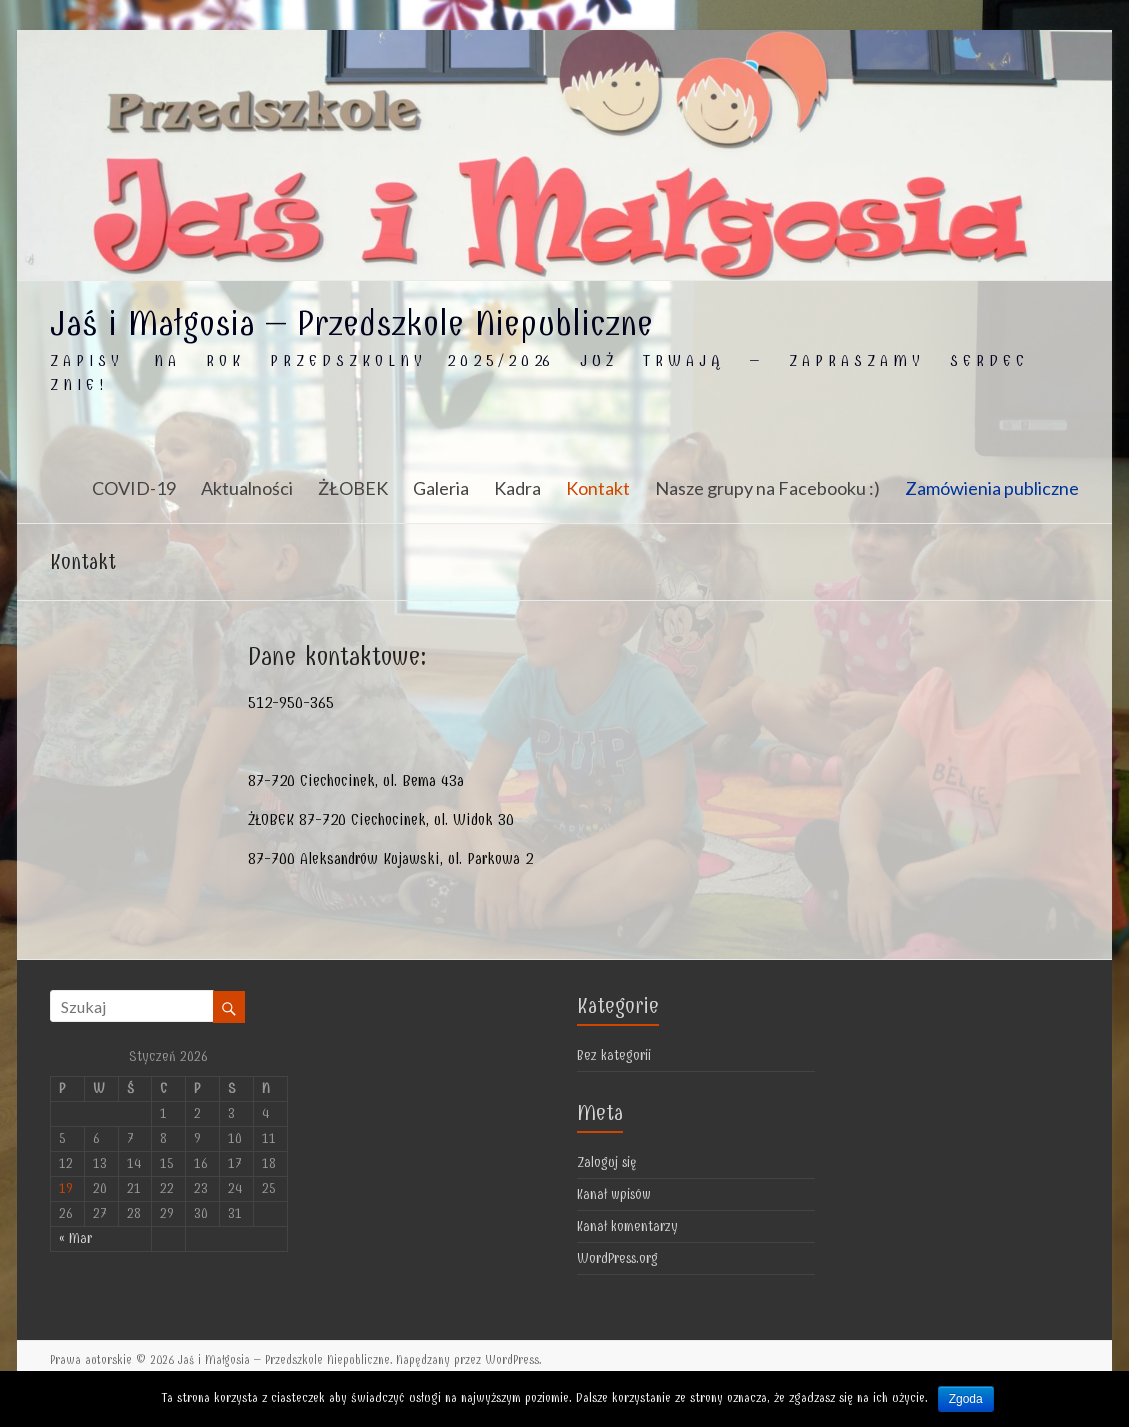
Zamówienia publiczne (992, 488)
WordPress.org (617, 1258)
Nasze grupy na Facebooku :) (767, 488)
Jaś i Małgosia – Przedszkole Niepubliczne (351, 323)
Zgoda (966, 1399)
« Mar (75, 1238)
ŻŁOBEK (353, 488)
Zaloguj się (607, 1162)
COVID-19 (134, 488)
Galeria (441, 488)
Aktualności (247, 488)
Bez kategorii (614, 1055)
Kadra (517, 488)
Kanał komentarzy (627, 1226)
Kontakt (598, 488)
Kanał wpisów (614, 1194)
